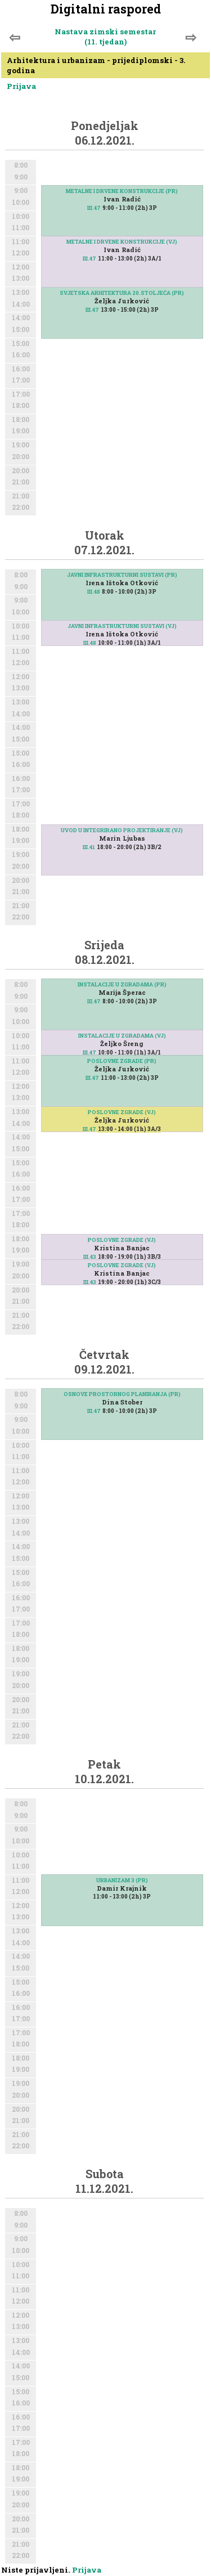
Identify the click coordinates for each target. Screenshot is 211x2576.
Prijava (21, 86)
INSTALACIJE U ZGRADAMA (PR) (122, 984)
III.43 (89, 1282)
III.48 (93, 591)
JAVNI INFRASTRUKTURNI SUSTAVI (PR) (122, 574)
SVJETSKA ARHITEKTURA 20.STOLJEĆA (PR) (122, 293)
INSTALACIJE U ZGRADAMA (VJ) (122, 1035)
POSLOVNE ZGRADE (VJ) (122, 1112)
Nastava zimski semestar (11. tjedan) (105, 36)
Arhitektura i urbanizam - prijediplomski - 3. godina (96, 65)
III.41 (89, 847)
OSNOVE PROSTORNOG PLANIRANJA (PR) (122, 1394)
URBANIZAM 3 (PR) (122, 1880)
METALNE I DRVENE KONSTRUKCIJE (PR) (122, 191)
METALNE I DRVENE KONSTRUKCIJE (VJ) (121, 241)
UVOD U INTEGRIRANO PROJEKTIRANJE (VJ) (122, 830)
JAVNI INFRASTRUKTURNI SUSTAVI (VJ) (122, 626)
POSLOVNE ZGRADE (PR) (121, 1061)
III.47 (94, 208)
